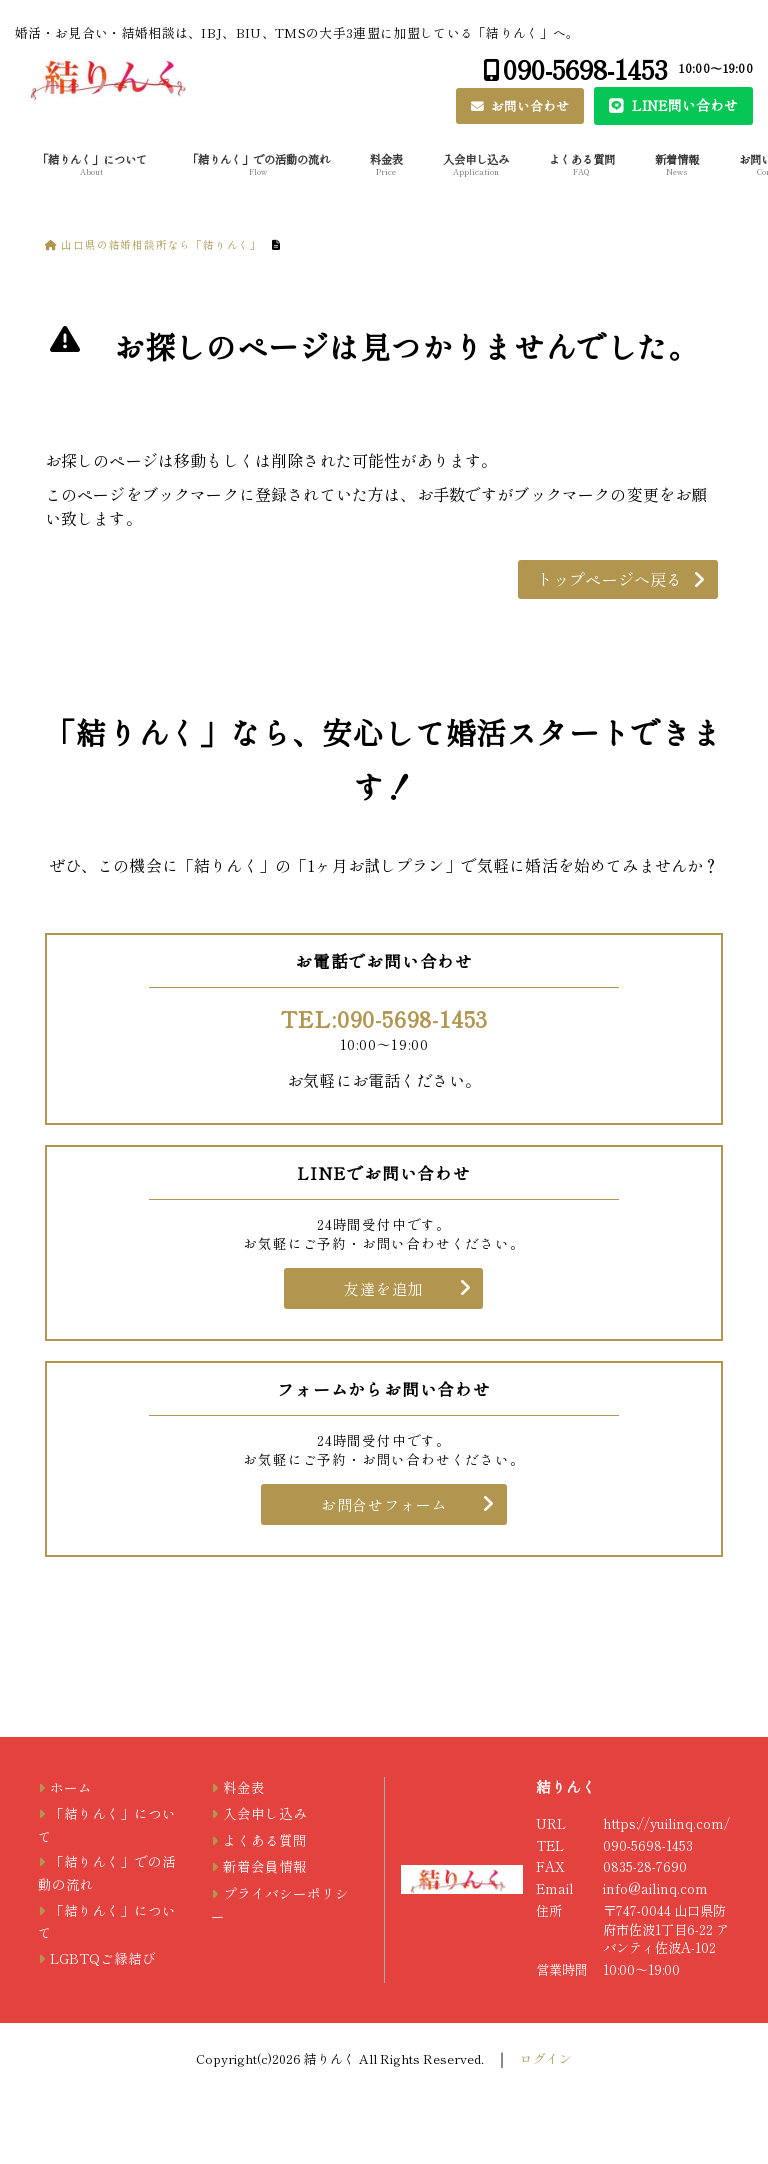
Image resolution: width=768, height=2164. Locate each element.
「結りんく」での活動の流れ (258, 164)
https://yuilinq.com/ (666, 1823)
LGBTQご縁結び (103, 1958)
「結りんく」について (92, 164)
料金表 (386, 164)
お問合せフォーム (384, 1504)
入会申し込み (476, 164)
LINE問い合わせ (683, 105)
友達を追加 (383, 1288)
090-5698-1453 (585, 68)
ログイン (546, 2058)
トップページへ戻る (609, 579)
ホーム (71, 1787)
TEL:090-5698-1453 (384, 1018)
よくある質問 (582, 164)
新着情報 (677, 164)
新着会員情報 (265, 1866)
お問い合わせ (528, 105)
